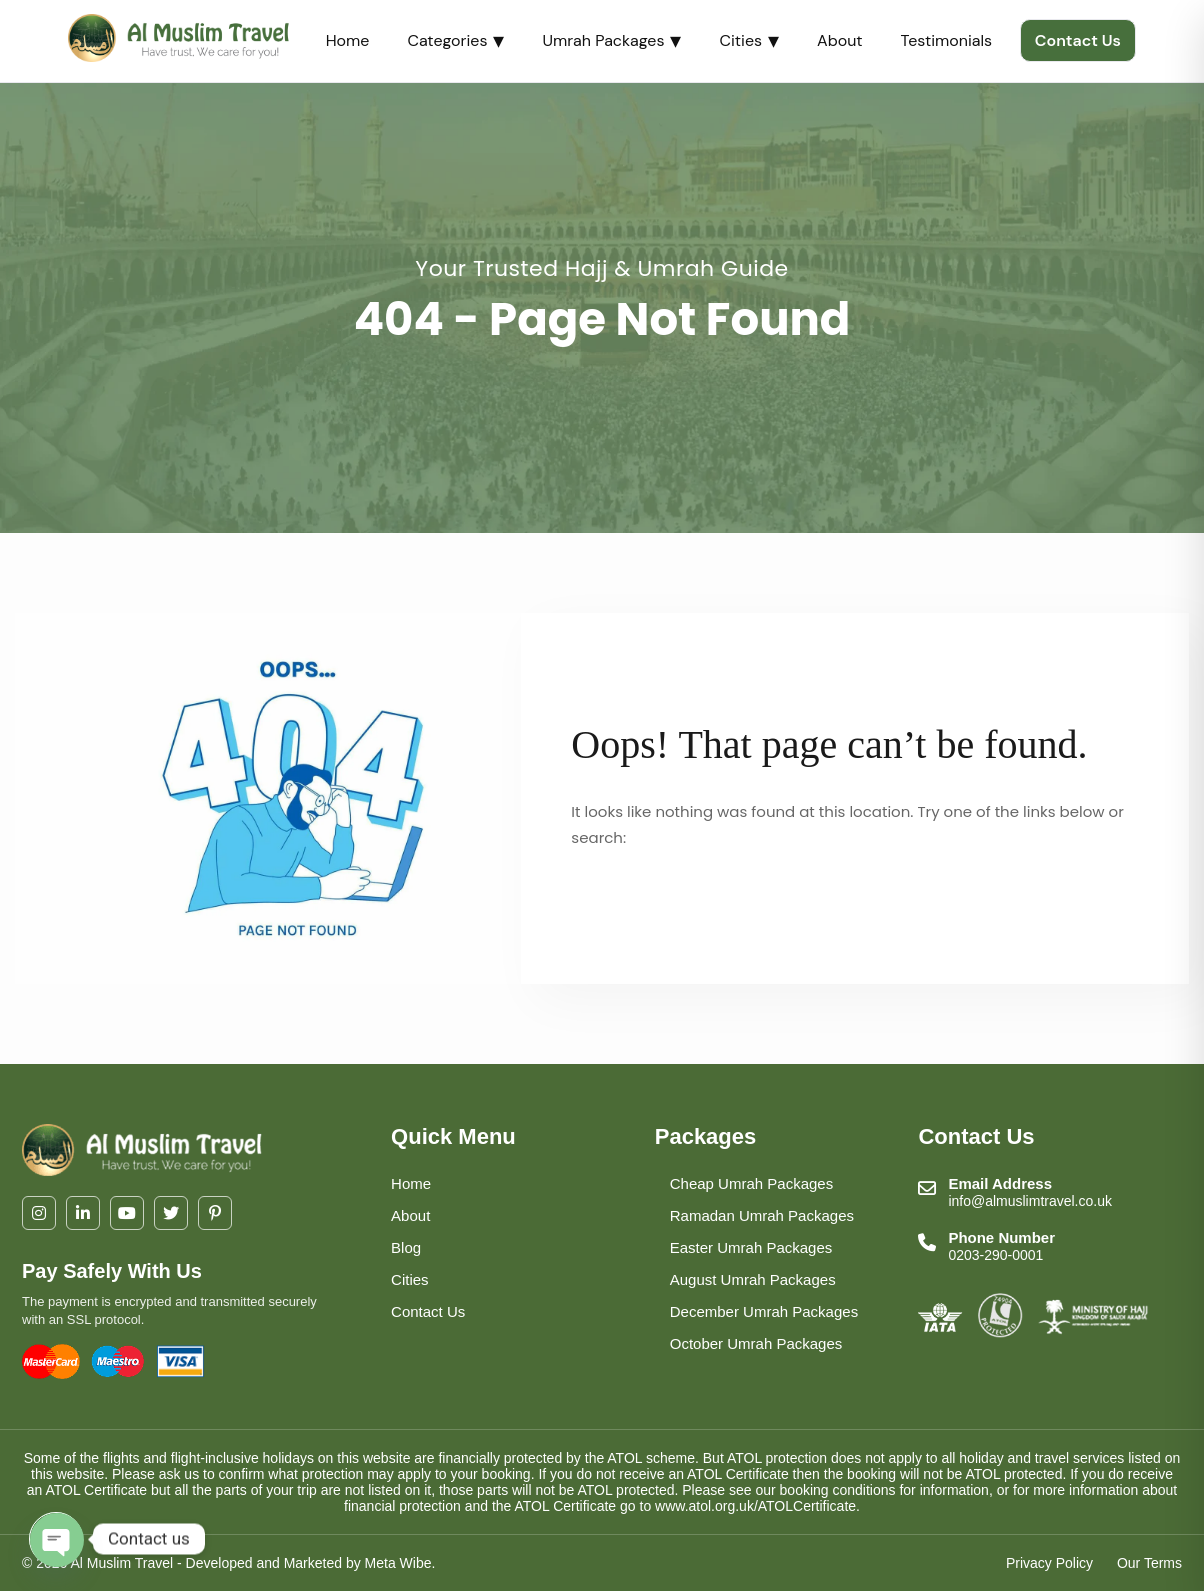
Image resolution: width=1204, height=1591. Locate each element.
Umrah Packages (611, 40)
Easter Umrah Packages (751, 1247)
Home (348, 40)
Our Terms (1149, 1563)
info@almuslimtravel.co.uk (1030, 1201)
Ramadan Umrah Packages (762, 1215)
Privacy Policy (1049, 1563)
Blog (406, 1247)
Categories (455, 40)
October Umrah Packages (756, 1343)
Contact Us (1078, 40)
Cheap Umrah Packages (751, 1183)
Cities (749, 40)
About (840, 40)
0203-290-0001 (995, 1255)
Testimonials (947, 40)
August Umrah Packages (753, 1279)
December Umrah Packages (764, 1311)
